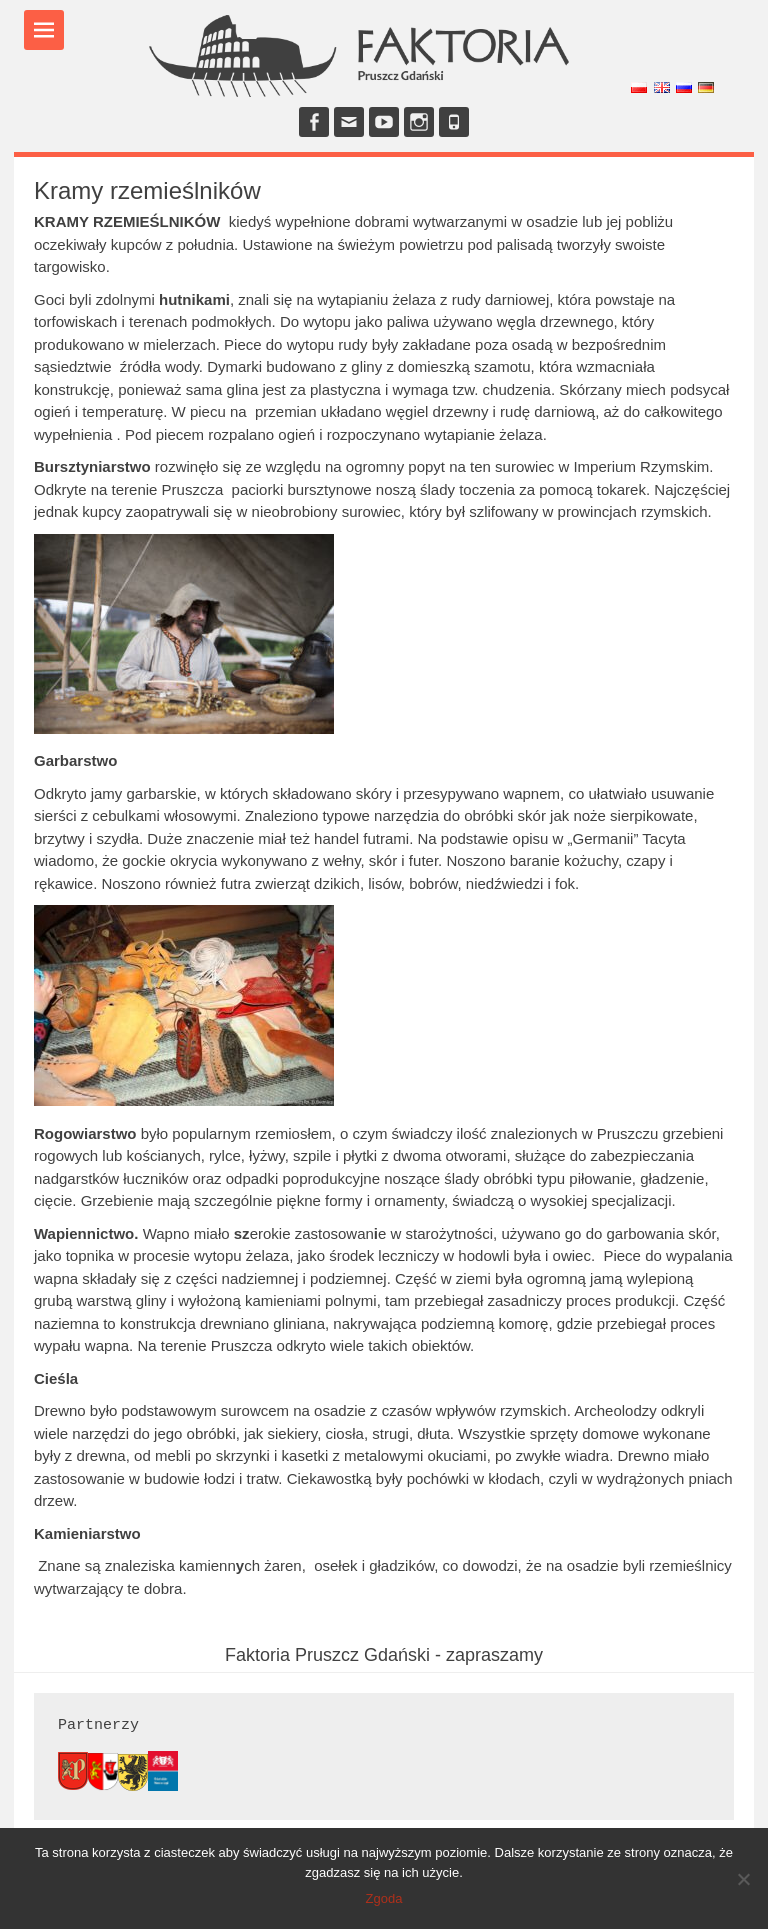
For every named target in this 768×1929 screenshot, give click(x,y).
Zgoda (384, 1898)
